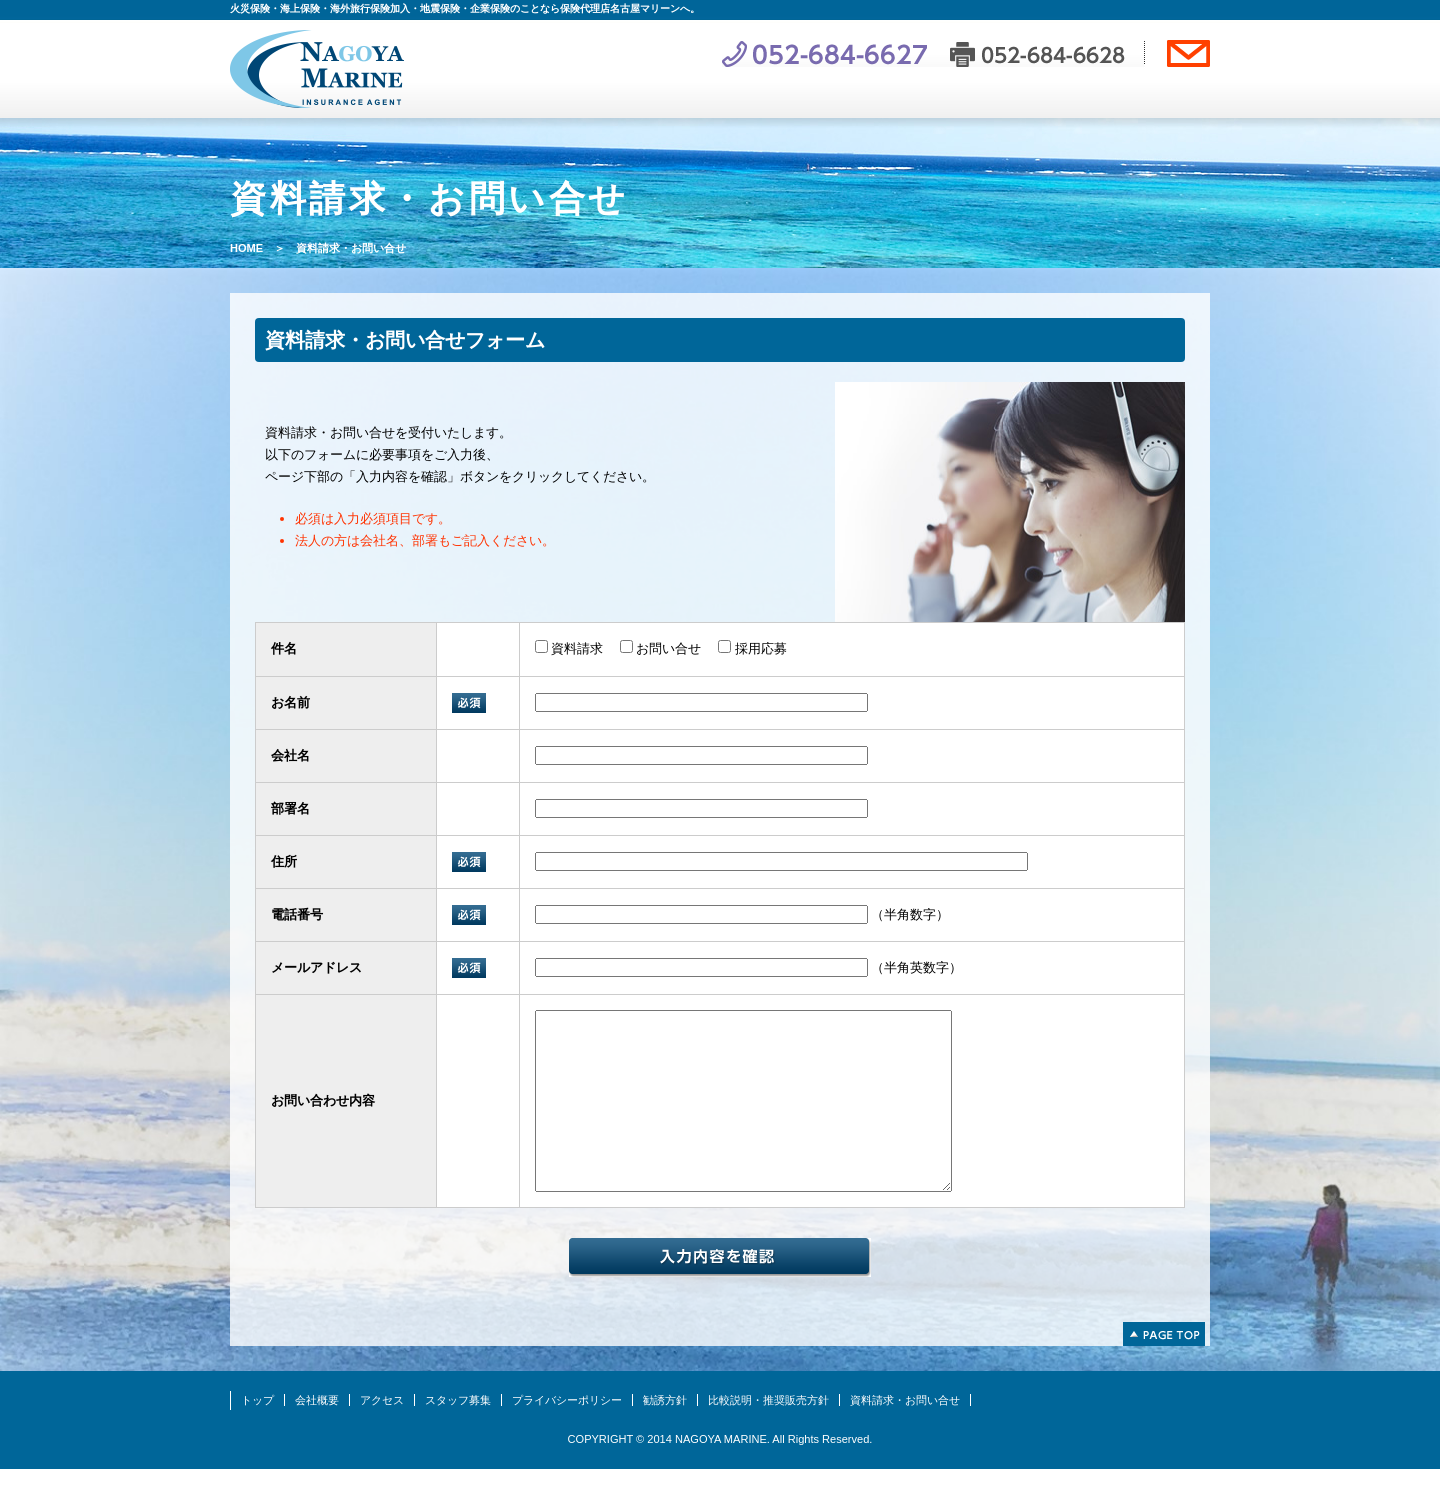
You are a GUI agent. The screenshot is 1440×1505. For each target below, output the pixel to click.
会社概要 (317, 1436)
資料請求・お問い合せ (905, 1436)
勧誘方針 (665, 1436)
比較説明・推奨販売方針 (768, 1436)
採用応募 (752, 648)
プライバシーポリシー (567, 1436)
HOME (246, 248)
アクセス (382, 1436)
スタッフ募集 (458, 1436)
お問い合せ (661, 648)
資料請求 (569, 648)
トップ (257, 1436)
